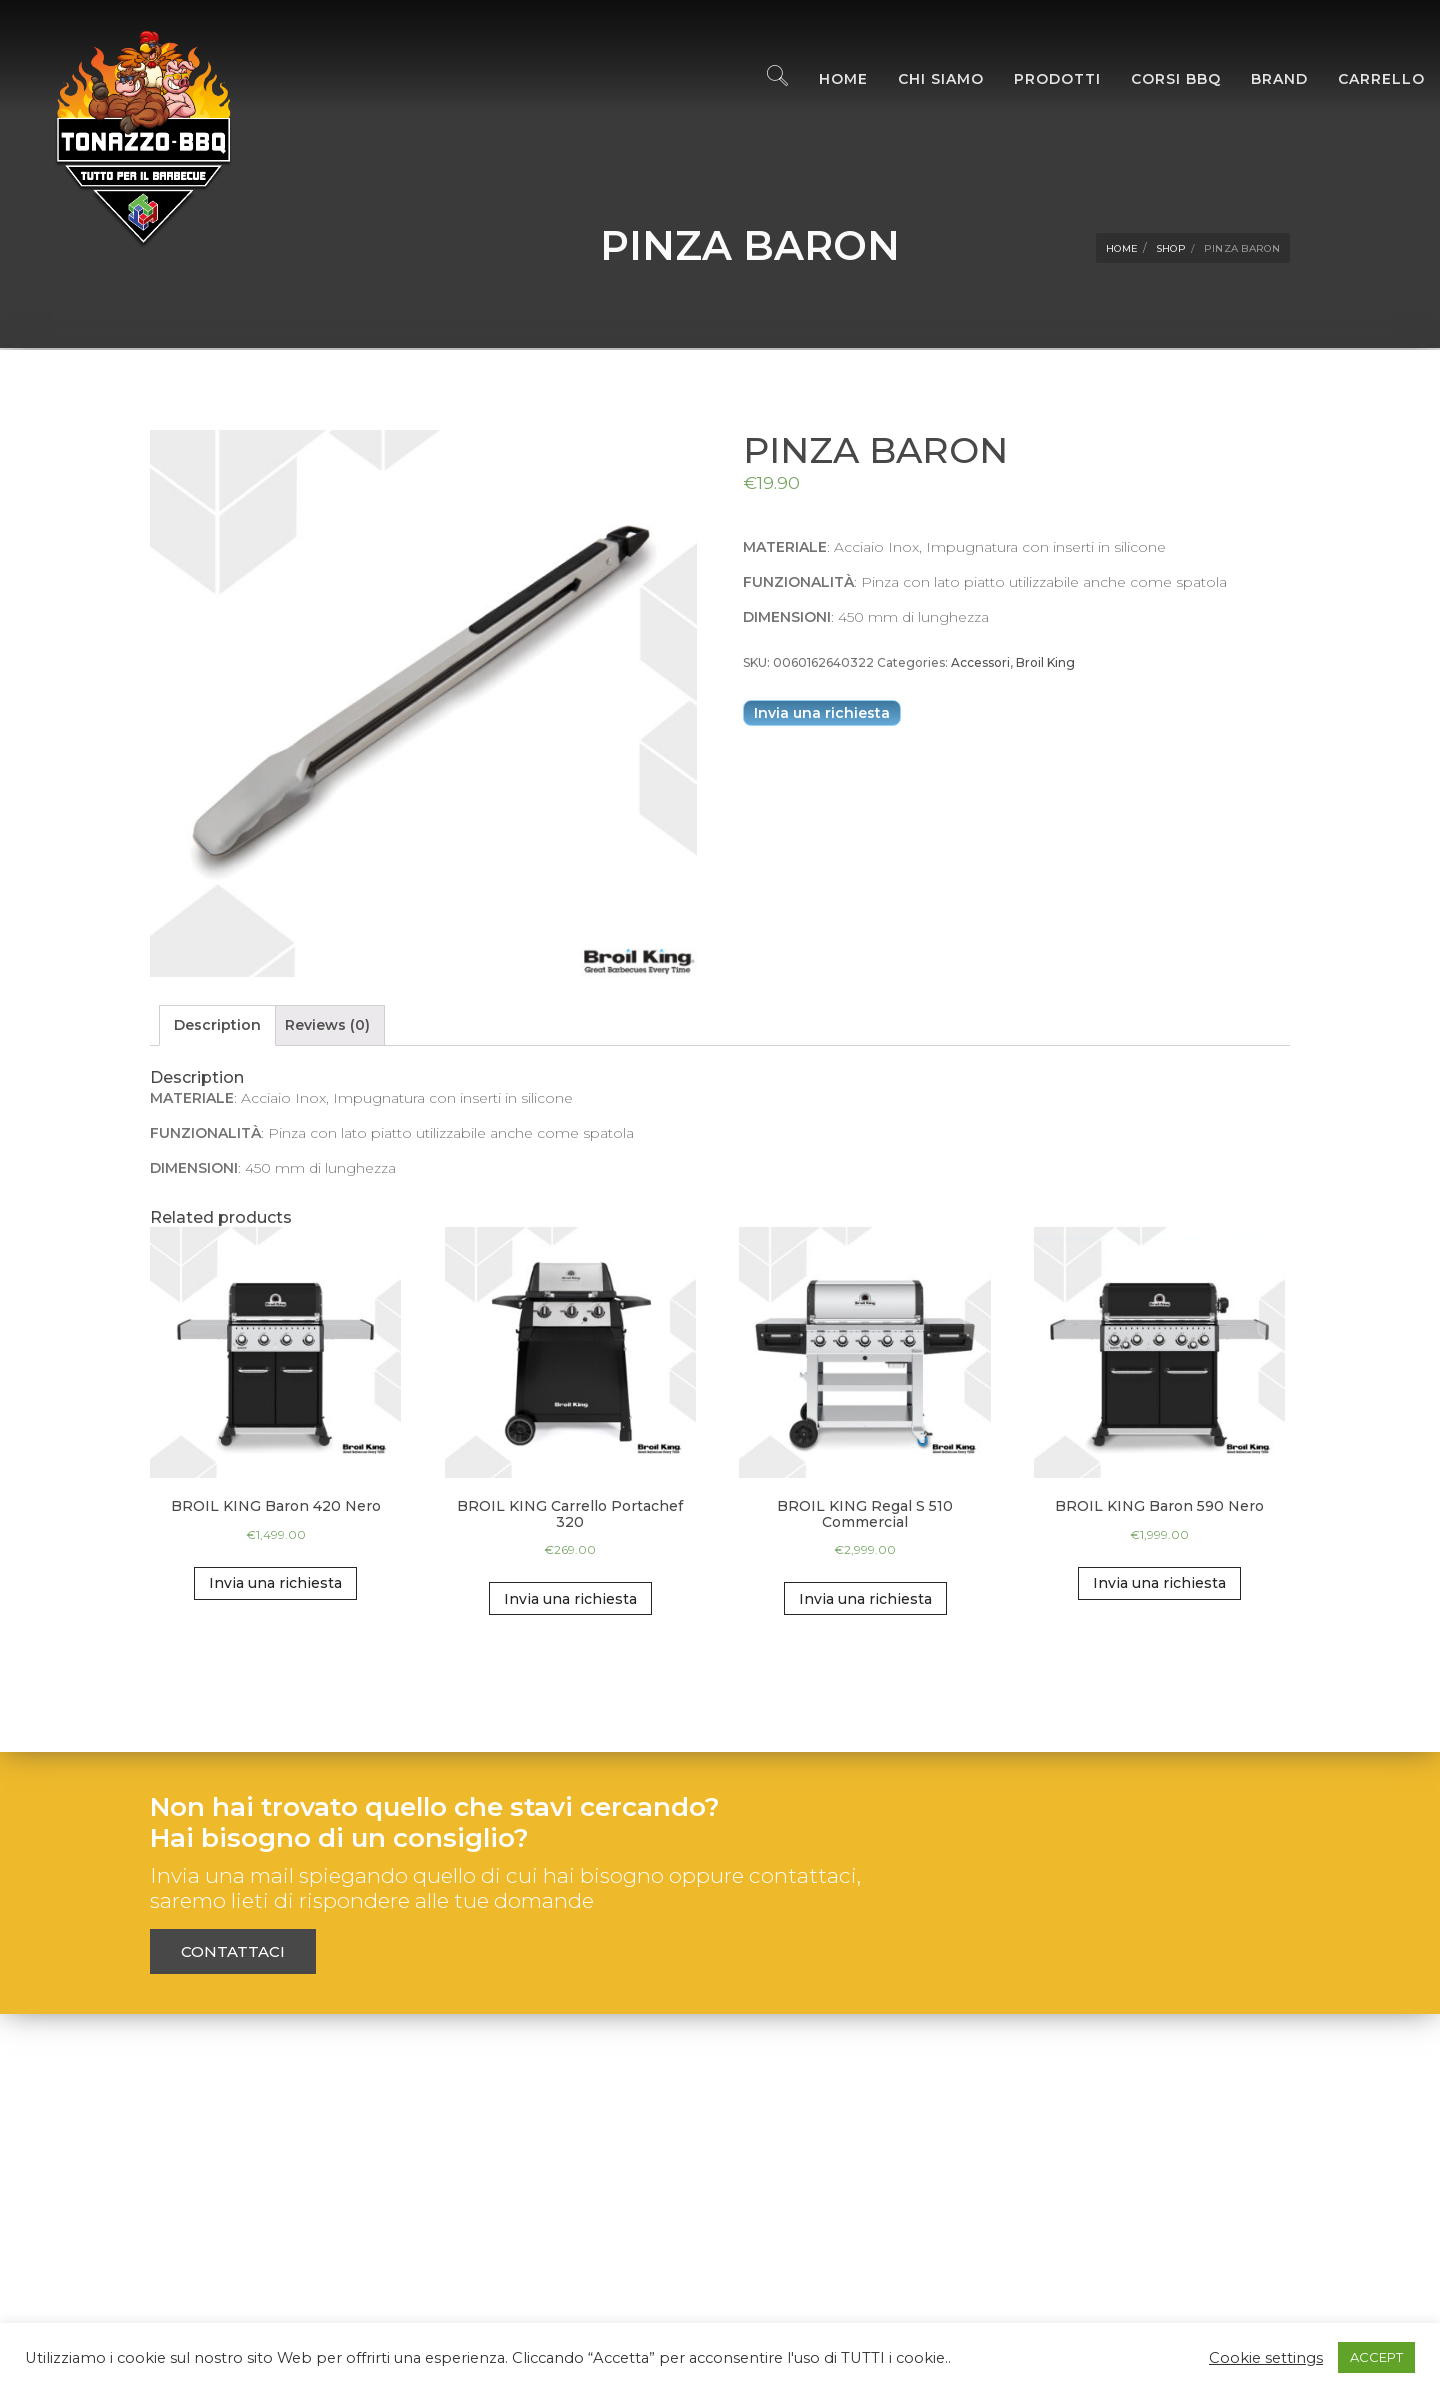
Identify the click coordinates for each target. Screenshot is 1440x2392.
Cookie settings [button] (1266, 2358)
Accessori (980, 662)
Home (828, 80)
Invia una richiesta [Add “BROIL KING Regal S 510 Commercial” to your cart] (865, 1599)
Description (217, 1025)
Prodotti (1042, 80)
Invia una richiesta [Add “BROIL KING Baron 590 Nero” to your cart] (1159, 1583)
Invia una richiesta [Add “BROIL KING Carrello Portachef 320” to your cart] (570, 1599)
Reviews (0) (327, 1025)
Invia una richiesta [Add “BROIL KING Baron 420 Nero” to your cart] (275, 1583)
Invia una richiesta (822, 713)
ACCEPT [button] (1376, 2357)
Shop (1171, 248)
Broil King (1045, 662)
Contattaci (233, 1951)
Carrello (1366, 80)
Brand (1264, 80)
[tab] (217, 1025)
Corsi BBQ (1161, 80)
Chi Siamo (926, 80)
